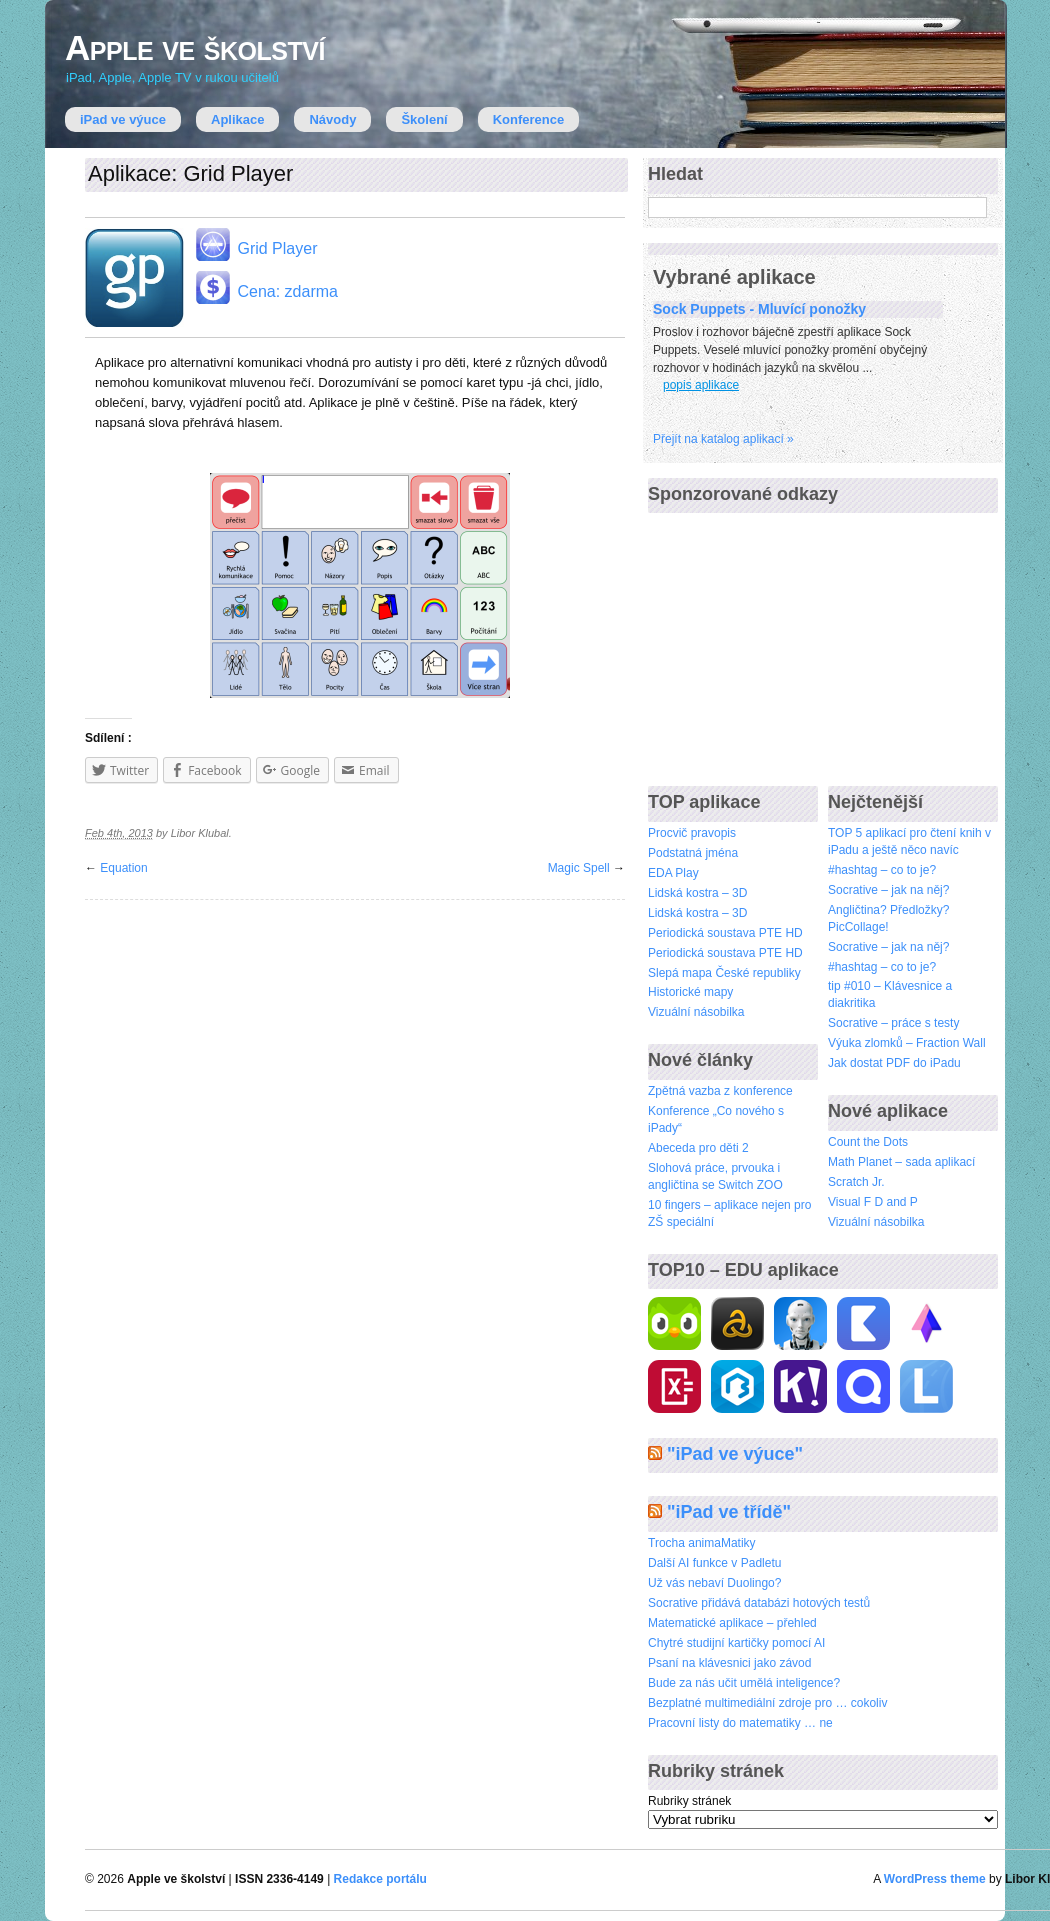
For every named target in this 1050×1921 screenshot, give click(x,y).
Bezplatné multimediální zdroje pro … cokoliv (767, 1703)
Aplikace (237, 119)
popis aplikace (701, 385)
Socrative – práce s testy (893, 1023)
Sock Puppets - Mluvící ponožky (759, 309)
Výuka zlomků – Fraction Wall (907, 1043)
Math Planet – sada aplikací (901, 1162)
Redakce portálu (380, 1879)
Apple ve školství (195, 47)
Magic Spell (579, 868)
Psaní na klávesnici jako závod (729, 1663)
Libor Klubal (200, 833)
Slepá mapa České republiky (724, 973)
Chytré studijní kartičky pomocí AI (736, 1643)
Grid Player (255, 244)
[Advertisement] (798, 641)
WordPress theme (935, 1879)
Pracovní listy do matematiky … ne (740, 1723)
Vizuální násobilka (696, 1012)
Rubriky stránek (689, 1801)
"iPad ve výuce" (735, 1454)
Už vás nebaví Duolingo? (714, 1583)
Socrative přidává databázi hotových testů (759, 1603)
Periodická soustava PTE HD (725, 933)
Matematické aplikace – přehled (732, 1623)
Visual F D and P (873, 1202)
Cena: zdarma (265, 287)
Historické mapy (690, 992)
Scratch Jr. (856, 1182)
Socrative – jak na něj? (888, 890)
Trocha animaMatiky (702, 1543)
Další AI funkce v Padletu (714, 1563)
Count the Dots (868, 1142)
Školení (424, 119)
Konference (529, 119)
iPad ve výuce (123, 119)
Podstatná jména (693, 853)
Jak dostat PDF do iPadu (894, 1063)
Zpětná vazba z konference (720, 1091)
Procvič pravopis (692, 833)
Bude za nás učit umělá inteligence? (744, 1683)
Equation (123, 868)
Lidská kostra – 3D (697, 893)
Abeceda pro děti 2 (698, 1148)
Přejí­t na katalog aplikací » (723, 439)
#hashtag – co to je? (882, 870)
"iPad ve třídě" (729, 1512)
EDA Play (673, 873)
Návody (332, 119)
